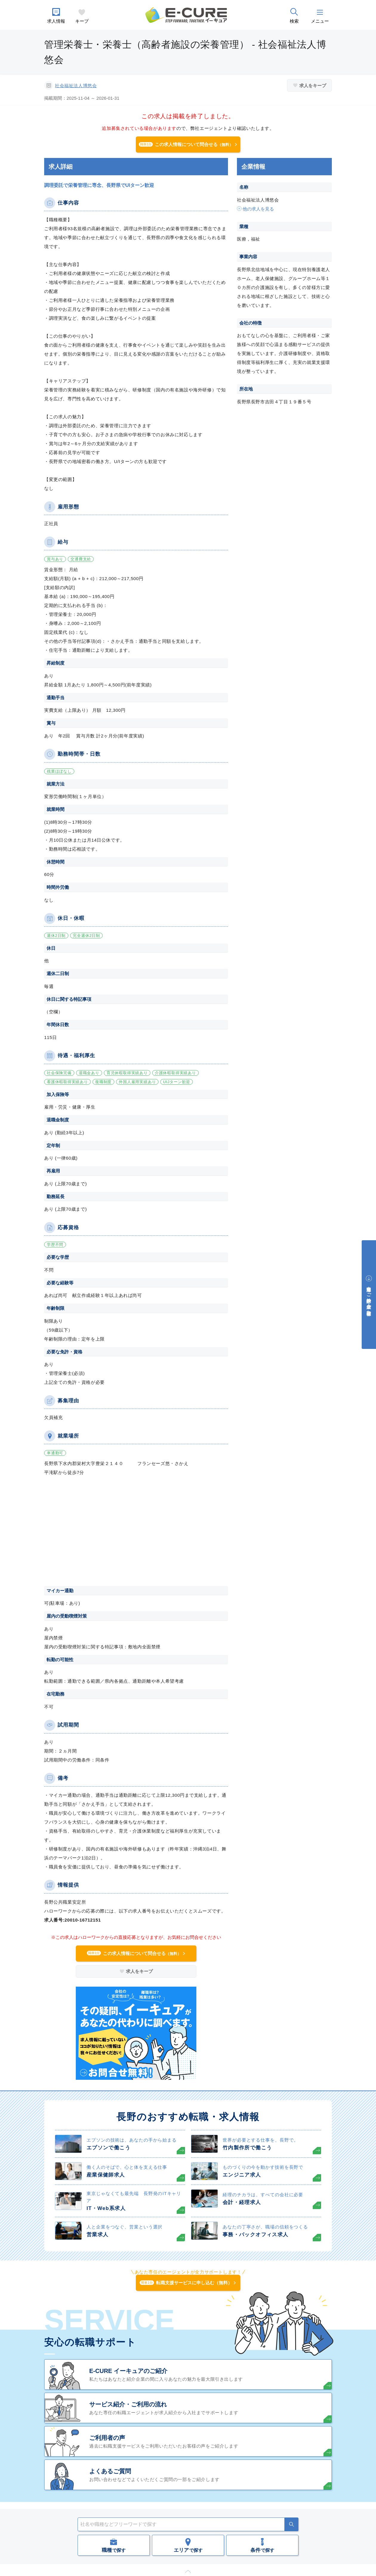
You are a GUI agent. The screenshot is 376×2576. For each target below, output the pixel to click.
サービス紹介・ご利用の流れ (128, 2404)
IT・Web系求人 (106, 2208)
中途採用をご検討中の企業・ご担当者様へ (369, 1298)
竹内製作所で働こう (247, 2148)
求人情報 (56, 21)
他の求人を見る (258, 208)
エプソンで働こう (108, 2148)
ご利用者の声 (107, 2437)
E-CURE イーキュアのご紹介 (128, 2371)
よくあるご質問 (110, 2471)
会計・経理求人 (242, 2202)
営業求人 (97, 2234)
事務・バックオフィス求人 (255, 2234)
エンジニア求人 (242, 2175)
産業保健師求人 (106, 2175)
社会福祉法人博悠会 (76, 85)
